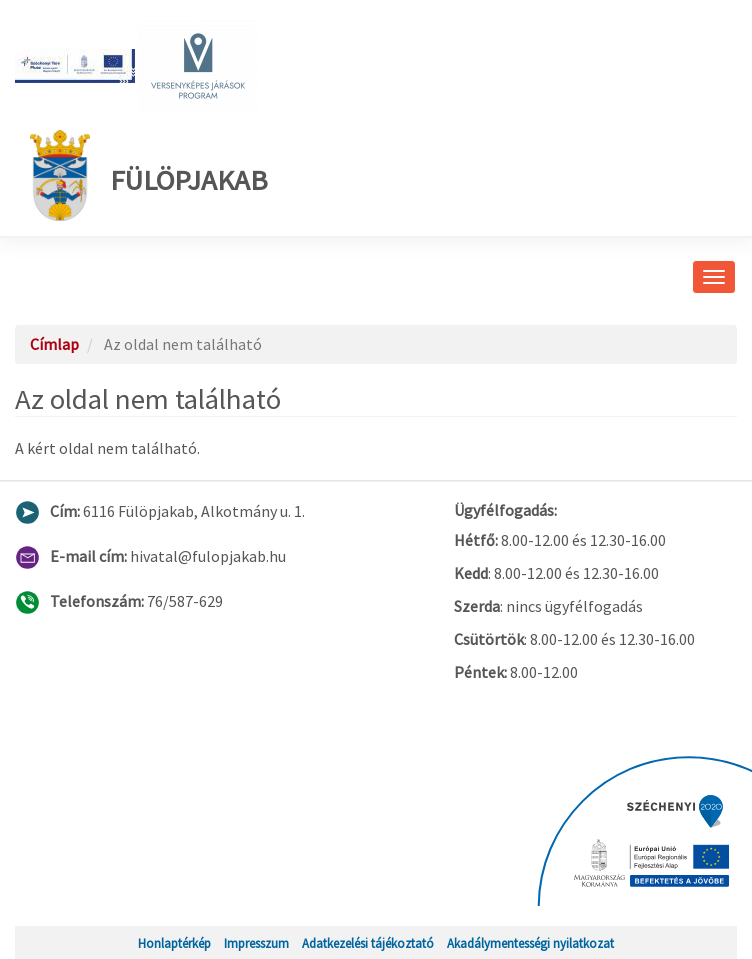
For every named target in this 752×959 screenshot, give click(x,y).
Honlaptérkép (174, 943)
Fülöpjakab (149, 175)
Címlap (54, 344)
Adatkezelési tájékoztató (368, 943)
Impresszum (256, 943)
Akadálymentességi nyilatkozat (530, 943)
